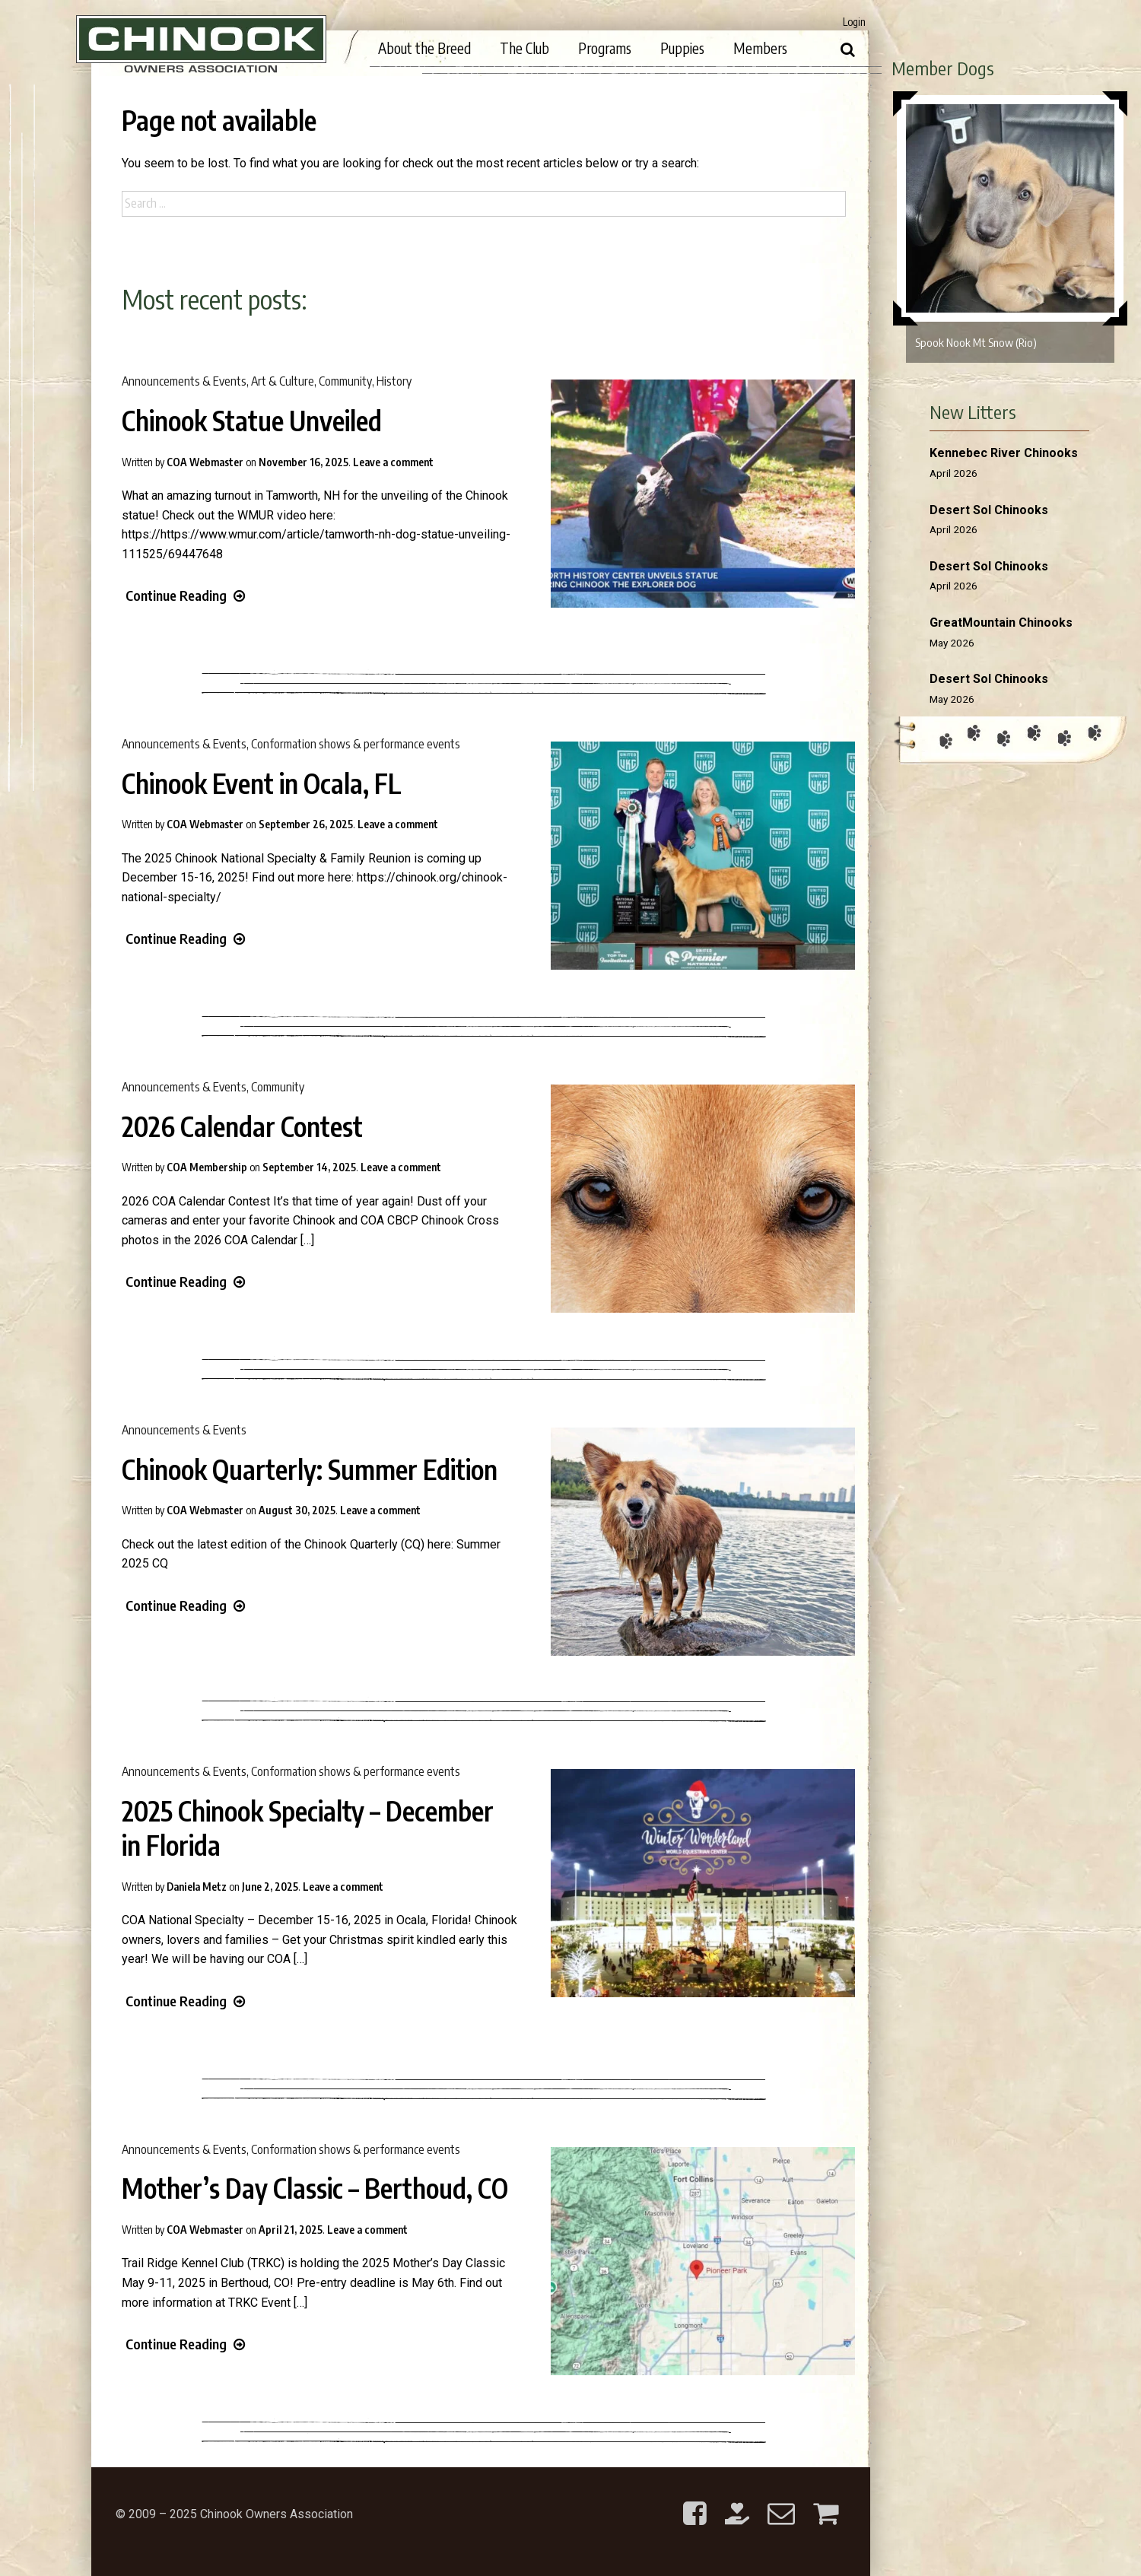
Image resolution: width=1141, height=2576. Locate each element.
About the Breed (424, 48)
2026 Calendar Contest (242, 1126)
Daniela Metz (197, 1886)
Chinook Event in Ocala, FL (262, 783)
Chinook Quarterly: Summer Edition (309, 1469)
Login (854, 21)
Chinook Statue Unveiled (252, 420)
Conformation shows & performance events (355, 743)
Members (760, 48)
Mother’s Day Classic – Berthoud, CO (315, 2188)
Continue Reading (185, 595)
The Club (524, 48)
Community (345, 381)
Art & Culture (282, 381)
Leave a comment (393, 462)
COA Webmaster (205, 462)
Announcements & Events (184, 381)
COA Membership (207, 1167)
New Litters (973, 411)
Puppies (682, 48)
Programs (604, 48)
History (394, 381)
